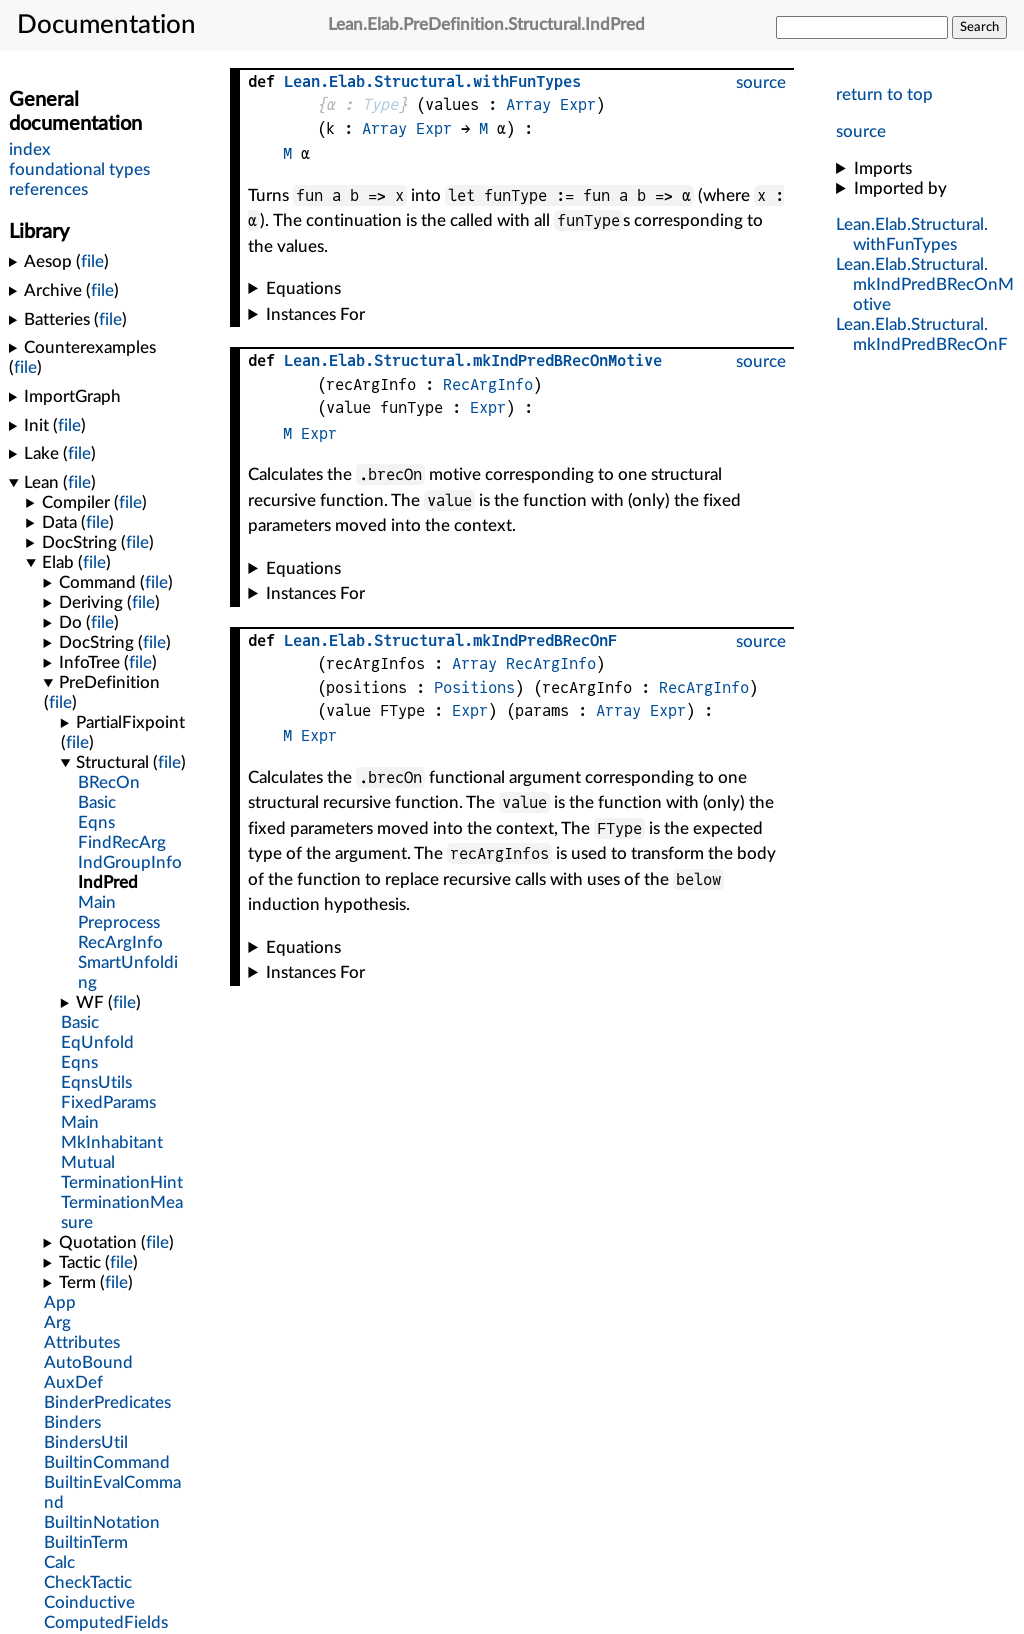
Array (528, 104)
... (925, 284)
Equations (303, 288)
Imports (883, 168)
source (861, 131)
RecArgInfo (488, 384)
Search (979, 27)
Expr (578, 104)
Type (380, 104)
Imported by (900, 188)
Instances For (315, 314)
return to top (884, 94)
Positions (474, 687)
